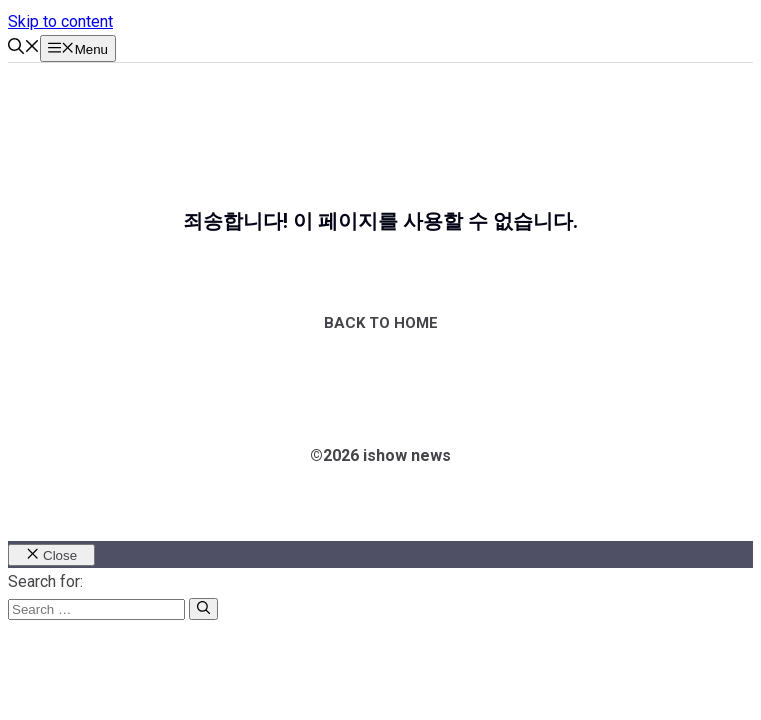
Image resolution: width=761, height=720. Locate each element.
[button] (24, 48)
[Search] (203, 609)
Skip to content (60, 21)
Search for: (45, 581)
